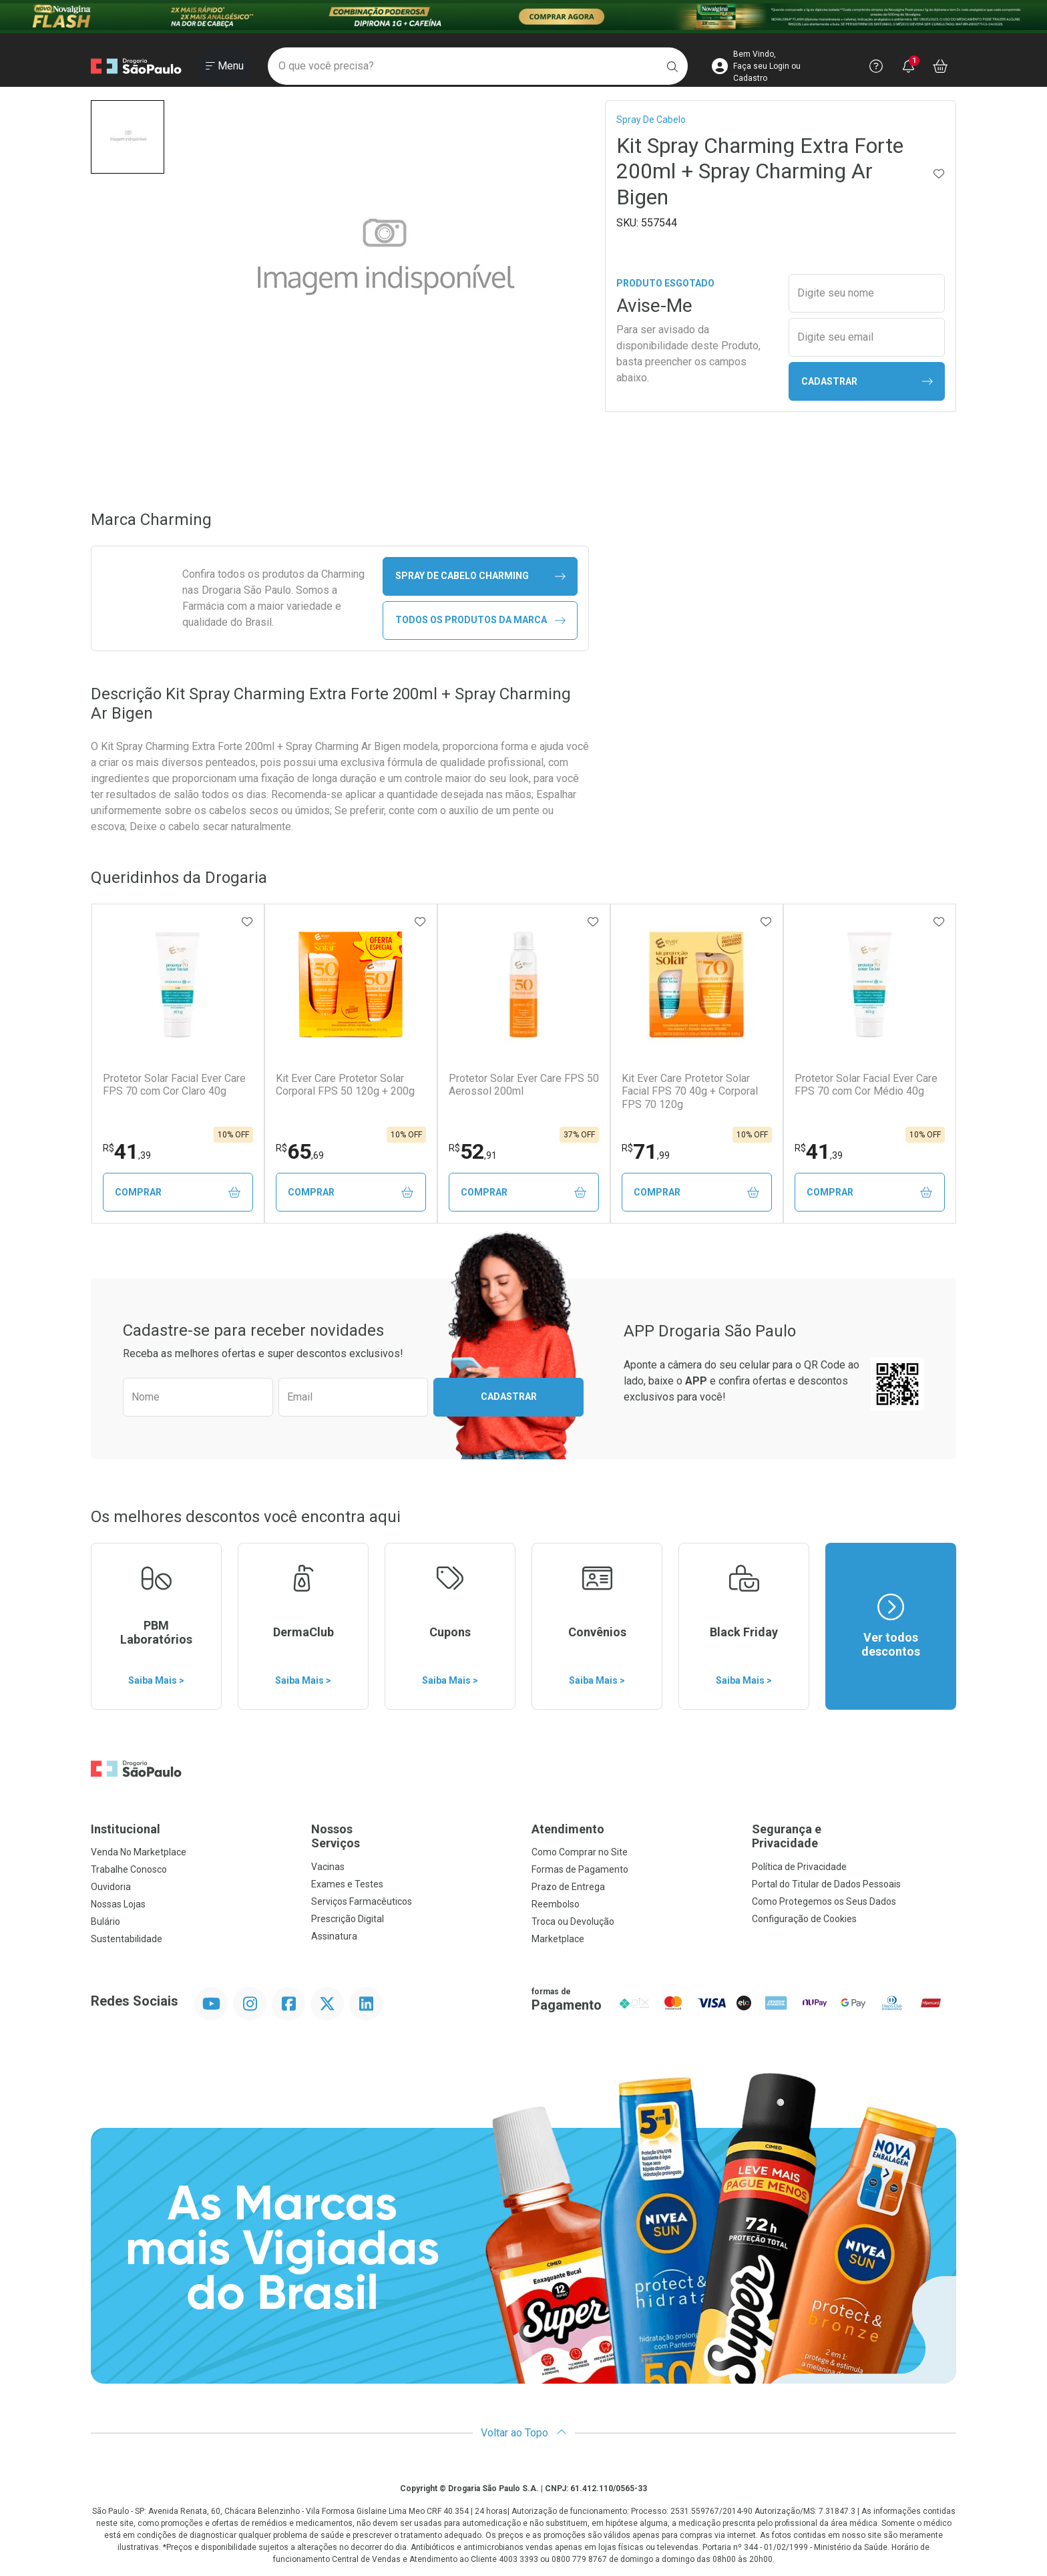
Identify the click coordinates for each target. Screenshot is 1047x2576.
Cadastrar (867, 381)
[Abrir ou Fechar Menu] (225, 66)
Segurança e (854, 1836)
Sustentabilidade (126, 1939)
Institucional (125, 1829)
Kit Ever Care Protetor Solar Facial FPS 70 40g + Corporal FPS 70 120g (690, 1091)
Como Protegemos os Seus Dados (824, 1901)
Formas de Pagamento (580, 1869)
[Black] (523, 17)
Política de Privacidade (799, 1866)
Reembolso (556, 1904)
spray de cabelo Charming (480, 576)
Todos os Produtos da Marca (480, 620)
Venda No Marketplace (138, 1852)
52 (473, 1151)
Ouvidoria (111, 1886)
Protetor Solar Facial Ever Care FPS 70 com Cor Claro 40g (174, 1084)
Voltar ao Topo (524, 2432)
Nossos (413, 1836)
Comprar (177, 1192)
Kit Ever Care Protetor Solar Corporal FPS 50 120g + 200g (345, 1084)
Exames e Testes (347, 1884)
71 (646, 1151)
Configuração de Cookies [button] (804, 1918)
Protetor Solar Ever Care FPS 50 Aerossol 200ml (524, 1084)
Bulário (105, 1921)
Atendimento (568, 1829)
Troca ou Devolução (573, 1921)
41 (127, 1151)
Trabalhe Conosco (129, 1869)
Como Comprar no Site (580, 1852)
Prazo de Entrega (568, 1886)
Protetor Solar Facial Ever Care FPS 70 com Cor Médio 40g (866, 1084)
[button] (127, 137)
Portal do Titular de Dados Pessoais (826, 1884)
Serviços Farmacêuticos (361, 1901)
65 (300, 1151)
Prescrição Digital (347, 1918)
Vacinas (328, 1866)
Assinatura (334, 1936)
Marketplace (558, 1939)
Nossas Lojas (118, 1904)
